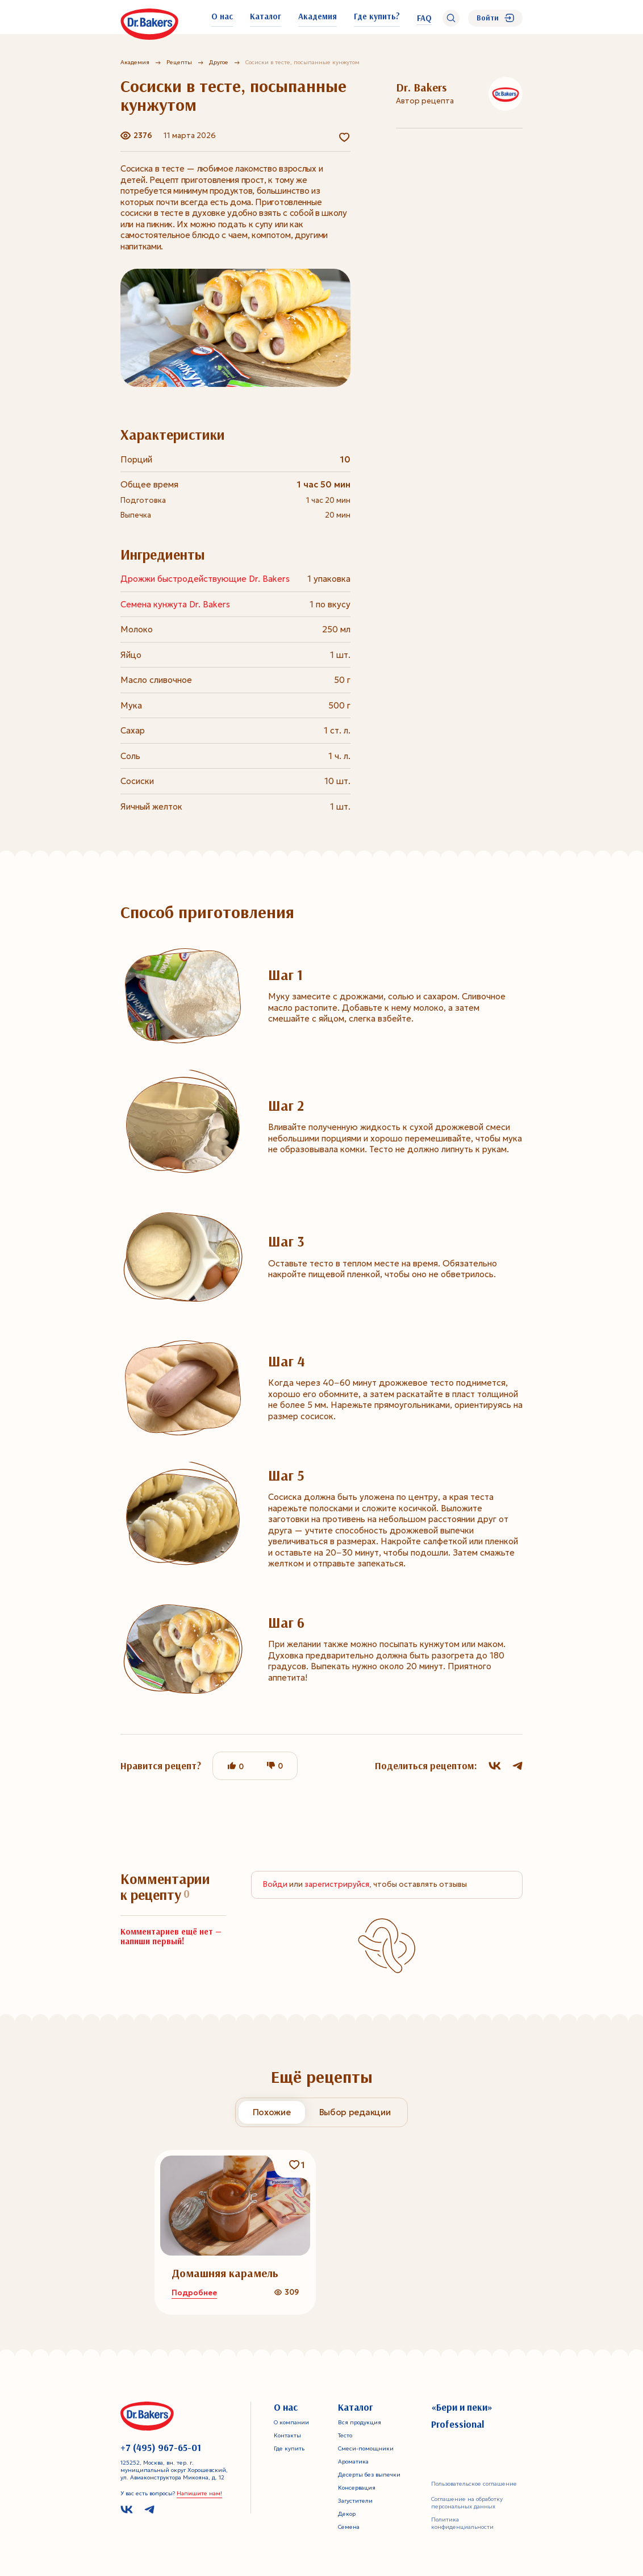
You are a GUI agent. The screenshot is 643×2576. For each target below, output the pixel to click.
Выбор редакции (355, 2112)
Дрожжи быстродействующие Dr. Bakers (205, 578)
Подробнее (194, 2293)
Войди (275, 1884)
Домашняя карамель (225, 2273)
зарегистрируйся (336, 1884)
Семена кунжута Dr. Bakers (175, 604)
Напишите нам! (199, 2493)
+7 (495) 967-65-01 (160, 2447)
